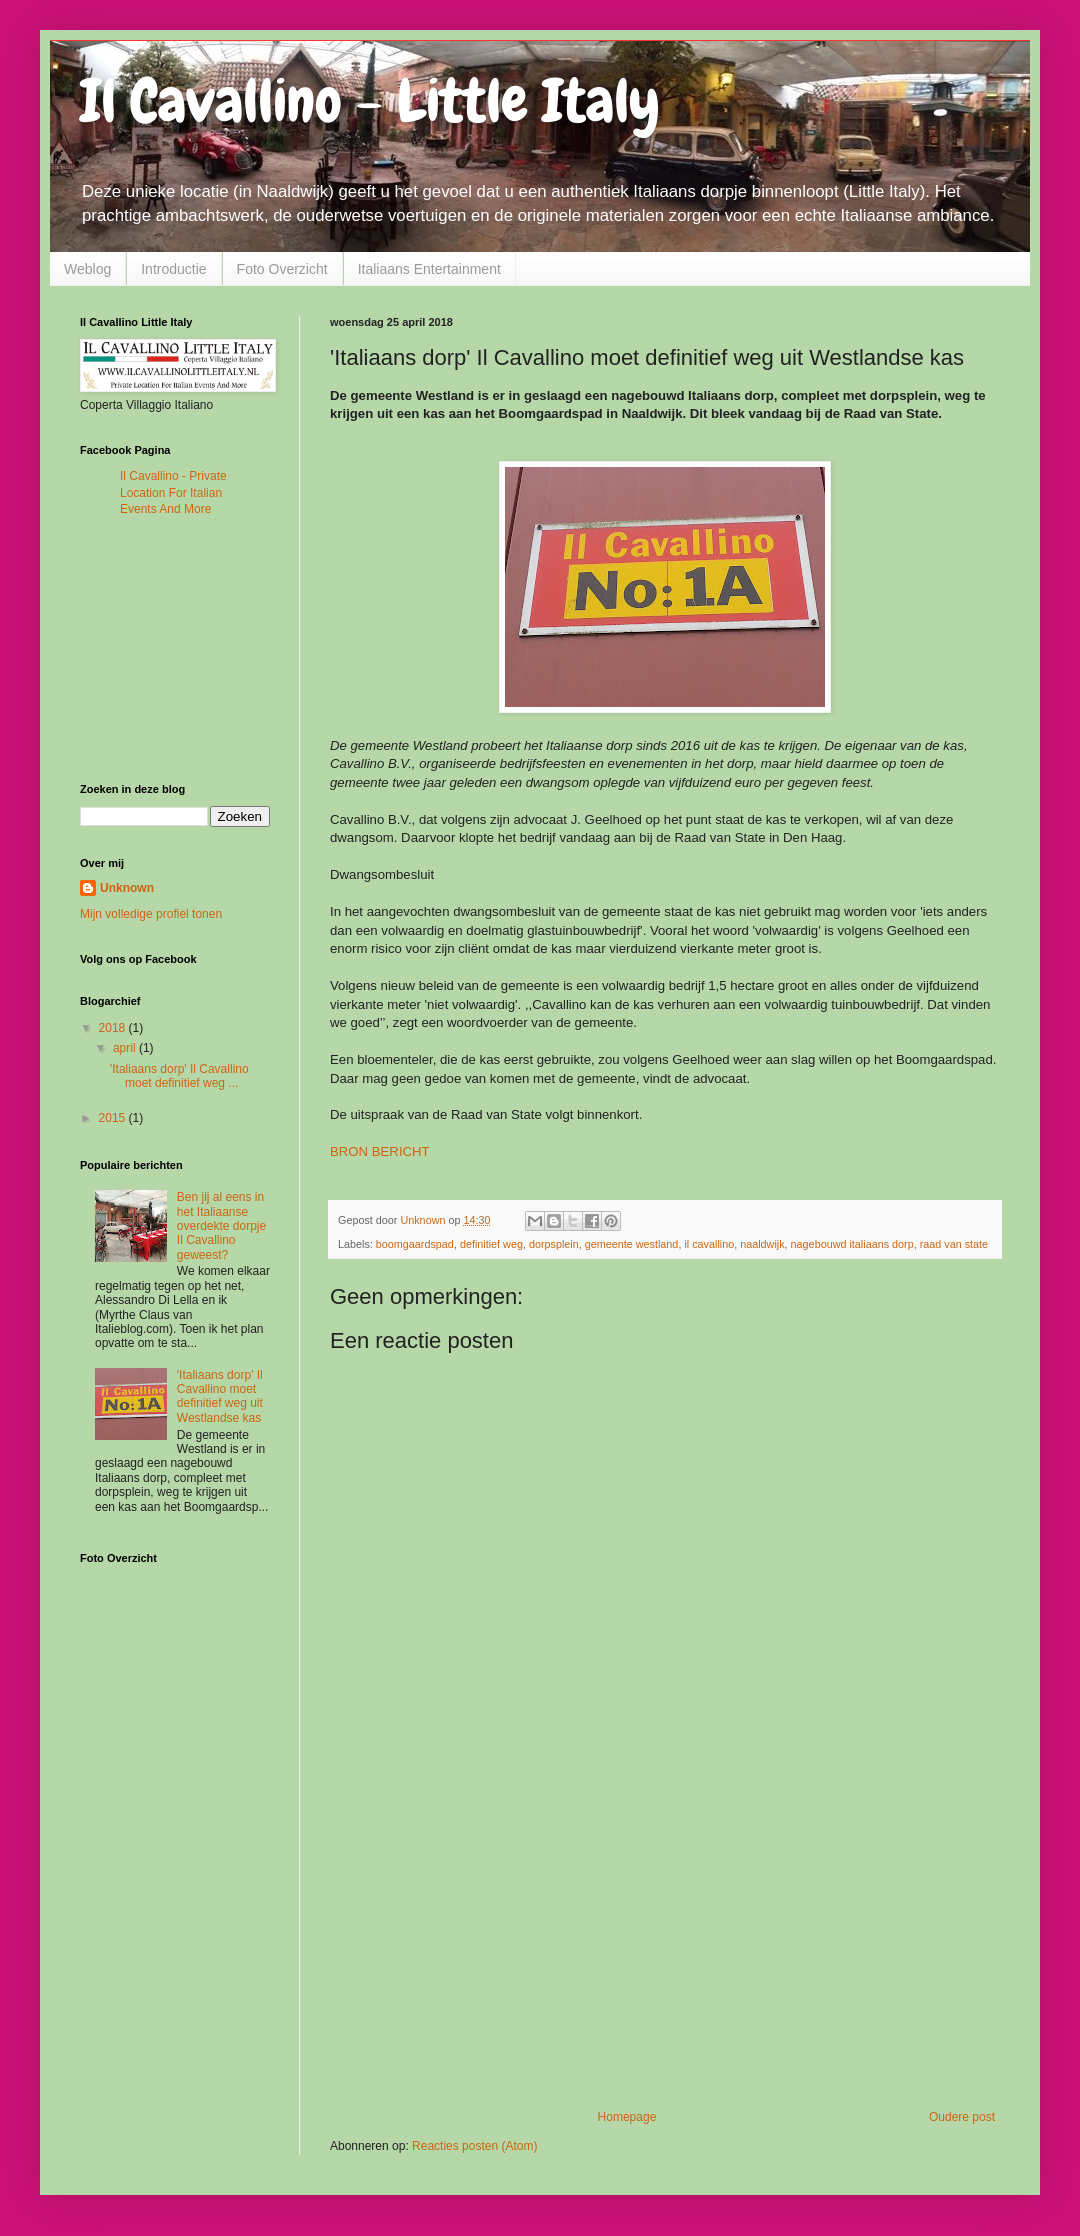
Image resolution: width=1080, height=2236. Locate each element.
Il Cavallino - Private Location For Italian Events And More (173, 493)
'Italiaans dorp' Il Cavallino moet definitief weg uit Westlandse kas (220, 1396)
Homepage (627, 2117)
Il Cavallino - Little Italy (370, 100)
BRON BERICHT (379, 1151)
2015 (114, 1118)
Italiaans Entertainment (429, 269)
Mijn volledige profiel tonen (151, 914)
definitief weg (491, 1244)
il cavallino (709, 1244)
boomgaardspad (415, 1244)
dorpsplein (554, 1244)
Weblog (87, 269)
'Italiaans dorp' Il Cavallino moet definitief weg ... (179, 1076)
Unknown (127, 888)
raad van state (954, 1244)
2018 (114, 1028)
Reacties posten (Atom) (474, 2146)
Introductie (173, 269)
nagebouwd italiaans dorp (852, 1244)
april (126, 1048)
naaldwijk (762, 1244)
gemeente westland (632, 1244)
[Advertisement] (665, 1945)
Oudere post (962, 2117)
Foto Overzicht (282, 269)
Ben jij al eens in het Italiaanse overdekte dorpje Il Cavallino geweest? (221, 1226)
